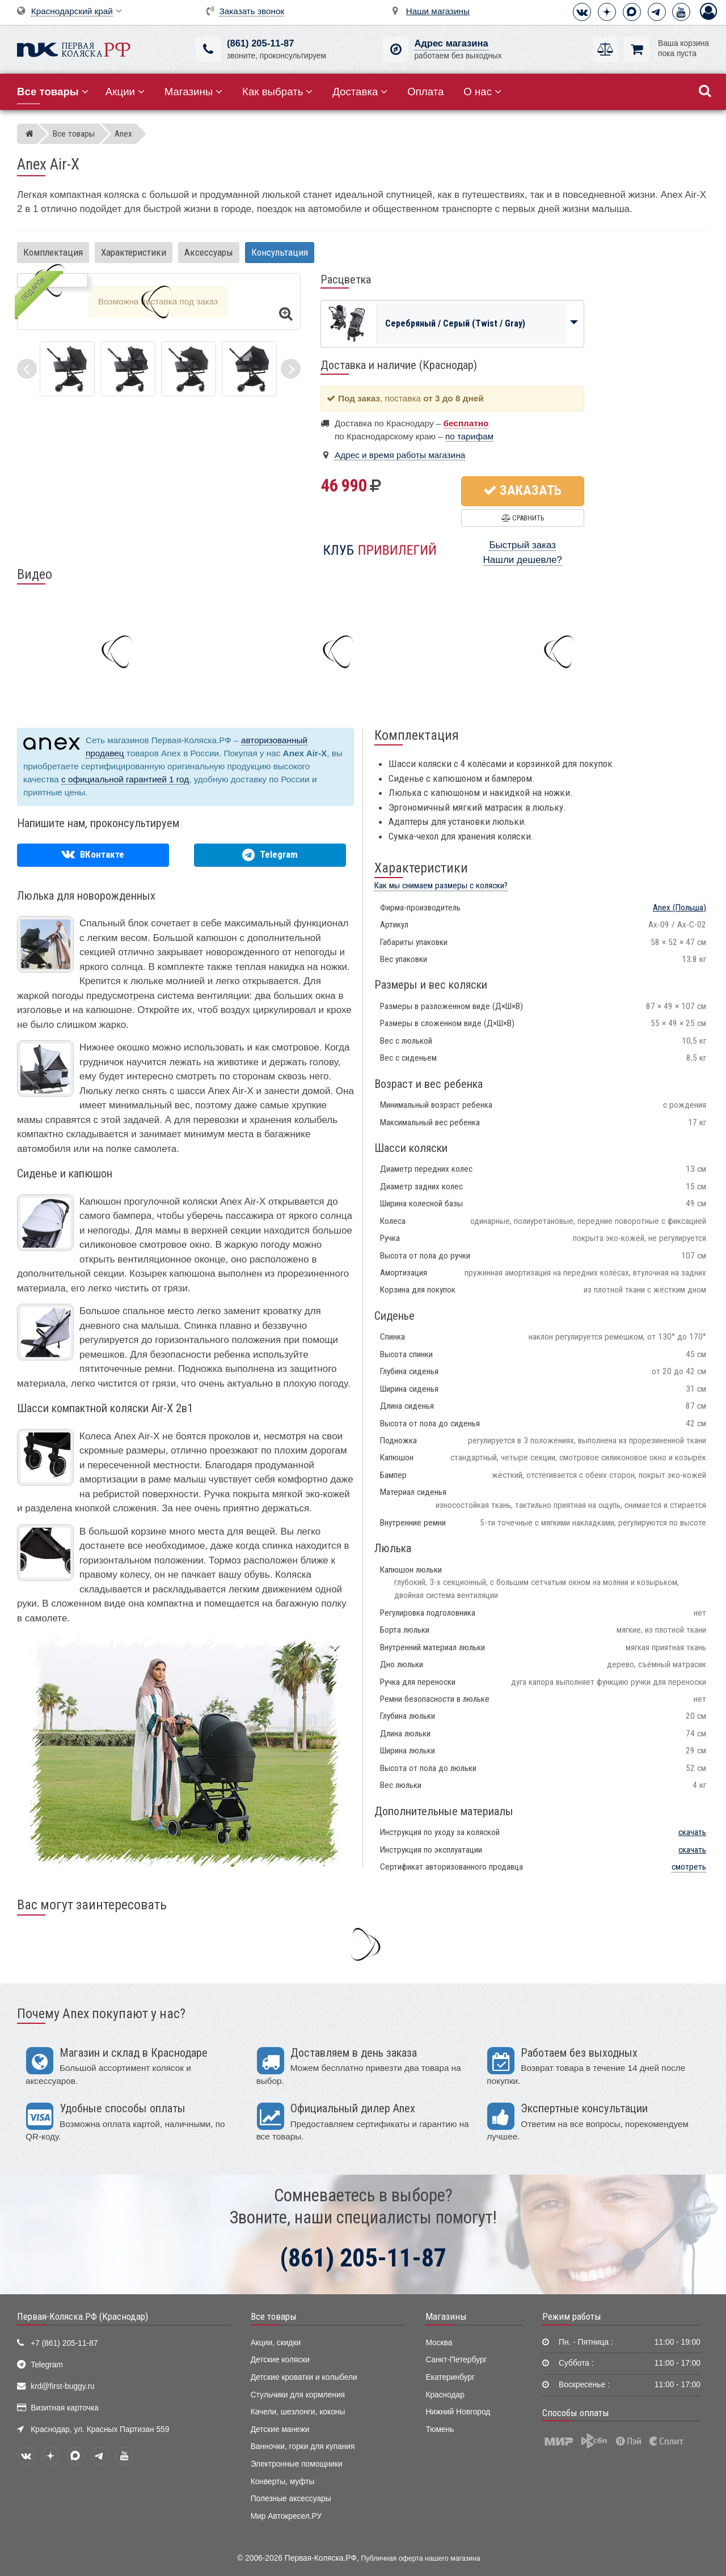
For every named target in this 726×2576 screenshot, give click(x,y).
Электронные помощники (297, 2464)
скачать (692, 1832)
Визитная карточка (65, 2408)
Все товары (274, 2316)
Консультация (279, 252)
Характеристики (133, 252)
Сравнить (522, 518)
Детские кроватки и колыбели (304, 2377)
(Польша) (679, 908)
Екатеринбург (450, 2377)
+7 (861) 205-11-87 (64, 2343)
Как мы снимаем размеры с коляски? (441, 885)
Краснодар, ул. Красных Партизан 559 (100, 2429)
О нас (482, 92)
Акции (125, 92)
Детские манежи (280, 2429)
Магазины (193, 92)
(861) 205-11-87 (260, 43)
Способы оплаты (575, 2412)
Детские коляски (280, 2359)
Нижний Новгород (457, 2412)
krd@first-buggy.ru (62, 2386)
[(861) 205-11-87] (208, 49)
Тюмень (439, 2429)
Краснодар (445, 2395)
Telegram (47, 2365)
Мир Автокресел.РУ (286, 2516)
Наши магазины (438, 11)
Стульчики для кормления (298, 2395)
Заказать (522, 490)
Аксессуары (208, 252)
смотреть (689, 1867)
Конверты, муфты (283, 2481)
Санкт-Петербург (456, 2359)
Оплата (425, 92)
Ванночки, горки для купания (303, 2446)
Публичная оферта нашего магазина (420, 2558)
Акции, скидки (276, 2342)
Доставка (359, 92)
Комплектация (53, 252)
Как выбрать (277, 92)
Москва (438, 2342)
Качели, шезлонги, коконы (298, 2412)
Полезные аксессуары (291, 2498)
